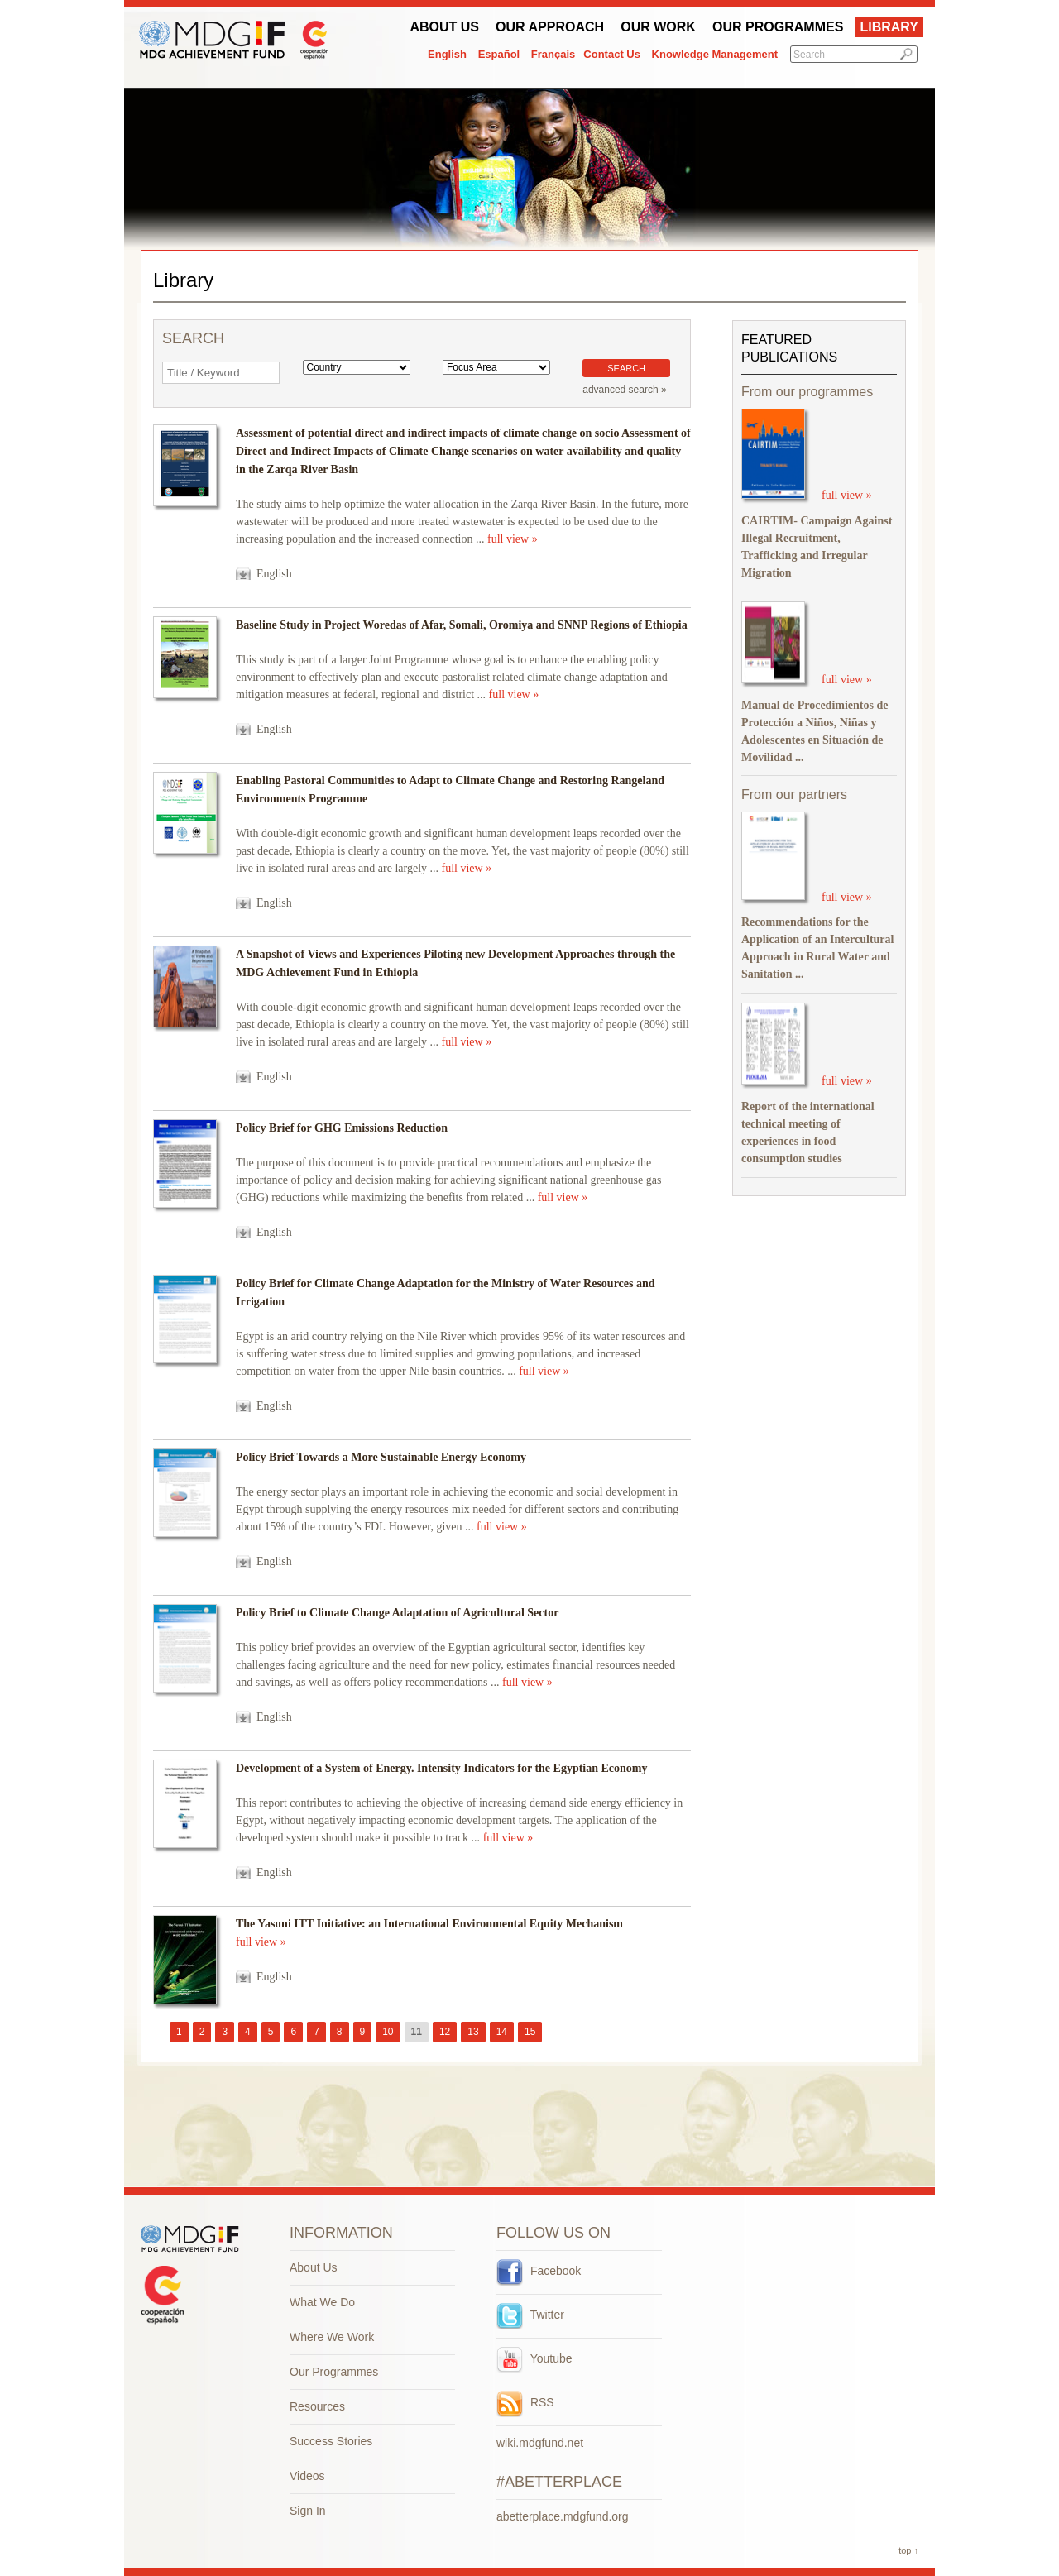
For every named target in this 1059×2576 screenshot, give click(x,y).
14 (501, 2031)
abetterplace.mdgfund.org (562, 2516)
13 (472, 2031)
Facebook (538, 2270)
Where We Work (332, 2337)
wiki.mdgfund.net (539, 2442)
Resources (317, 2406)
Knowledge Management (715, 54)
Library (889, 27)
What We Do (322, 2302)
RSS (525, 2402)
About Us (444, 27)
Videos (307, 2476)
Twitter (530, 2314)
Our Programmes (777, 27)
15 (530, 2031)
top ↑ (908, 2550)
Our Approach (550, 27)
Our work (658, 27)
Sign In (308, 2510)
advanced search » (624, 389)
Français (553, 54)
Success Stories (331, 2441)
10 (387, 2031)
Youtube (534, 2358)
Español (499, 54)
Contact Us (611, 54)
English (447, 54)
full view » (512, 539)
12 (444, 2031)
